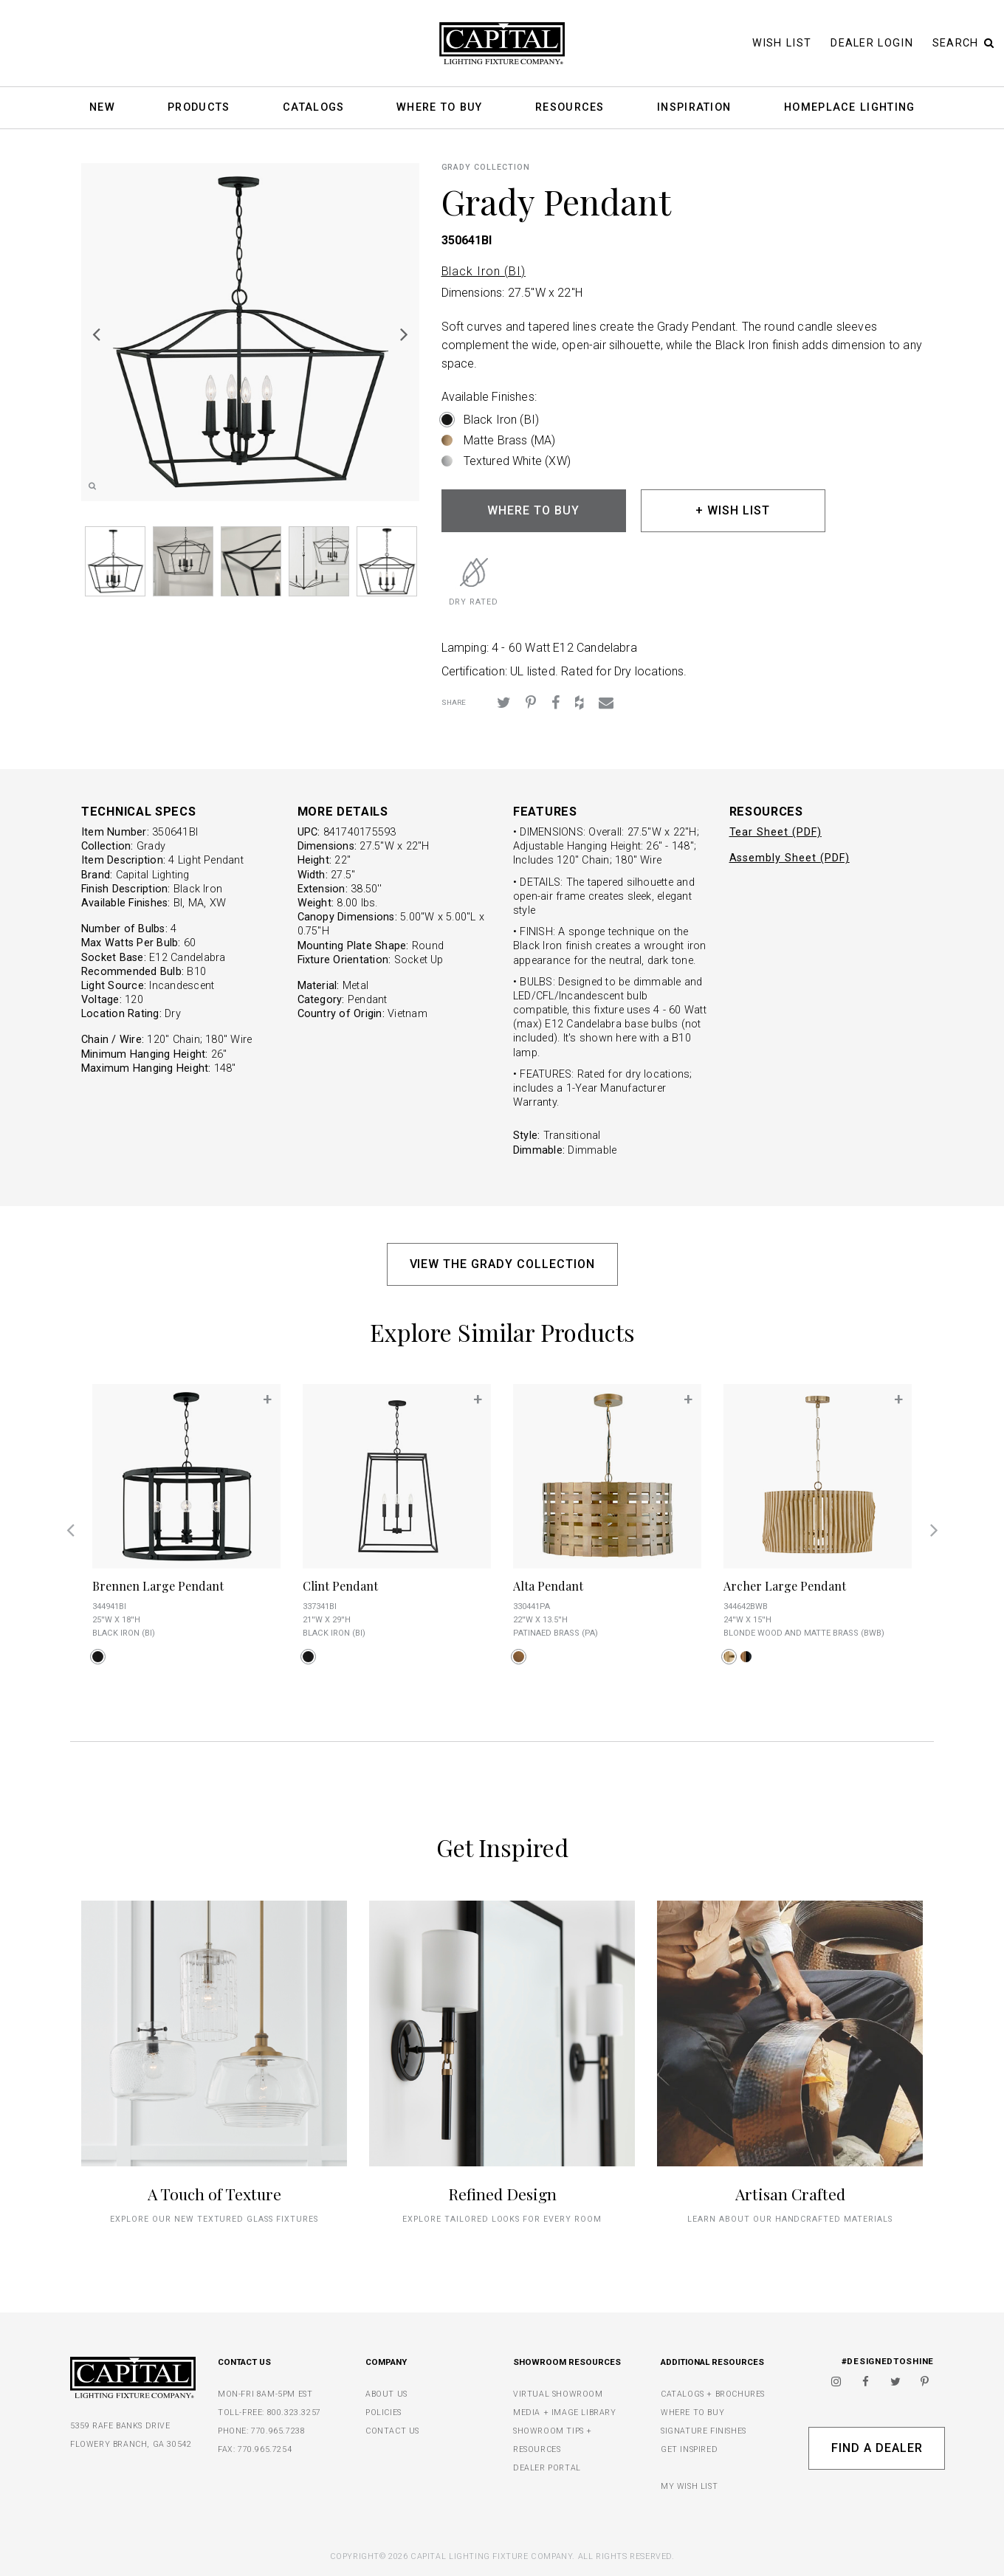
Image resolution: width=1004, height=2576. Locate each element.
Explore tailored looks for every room (502, 2219)
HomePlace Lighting (849, 108)
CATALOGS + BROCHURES (713, 2394)
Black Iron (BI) (483, 271)
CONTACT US (392, 2431)
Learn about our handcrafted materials (790, 2219)
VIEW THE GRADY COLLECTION (502, 1264)
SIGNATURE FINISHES (703, 2431)
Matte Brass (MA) (510, 440)
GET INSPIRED (689, 2449)
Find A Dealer (876, 2448)
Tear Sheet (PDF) (775, 832)
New (102, 108)
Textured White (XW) (517, 461)
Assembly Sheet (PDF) (789, 858)
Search (963, 43)
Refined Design (502, 2193)
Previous (96, 334)
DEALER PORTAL (547, 2468)
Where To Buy (439, 108)
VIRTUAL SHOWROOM (558, 2394)
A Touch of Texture (214, 2193)
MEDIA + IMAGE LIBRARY (564, 2412)
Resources (570, 108)
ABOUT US (386, 2394)
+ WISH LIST (732, 510)
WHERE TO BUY (533, 510)
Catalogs (313, 108)
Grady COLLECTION (485, 167)
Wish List (782, 43)
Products (199, 108)
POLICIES (383, 2412)
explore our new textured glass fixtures (213, 2219)
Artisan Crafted (790, 2193)
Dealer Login (872, 43)
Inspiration (694, 108)
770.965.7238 (278, 2431)
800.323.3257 (294, 2412)
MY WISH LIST (689, 2486)
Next (404, 334)
